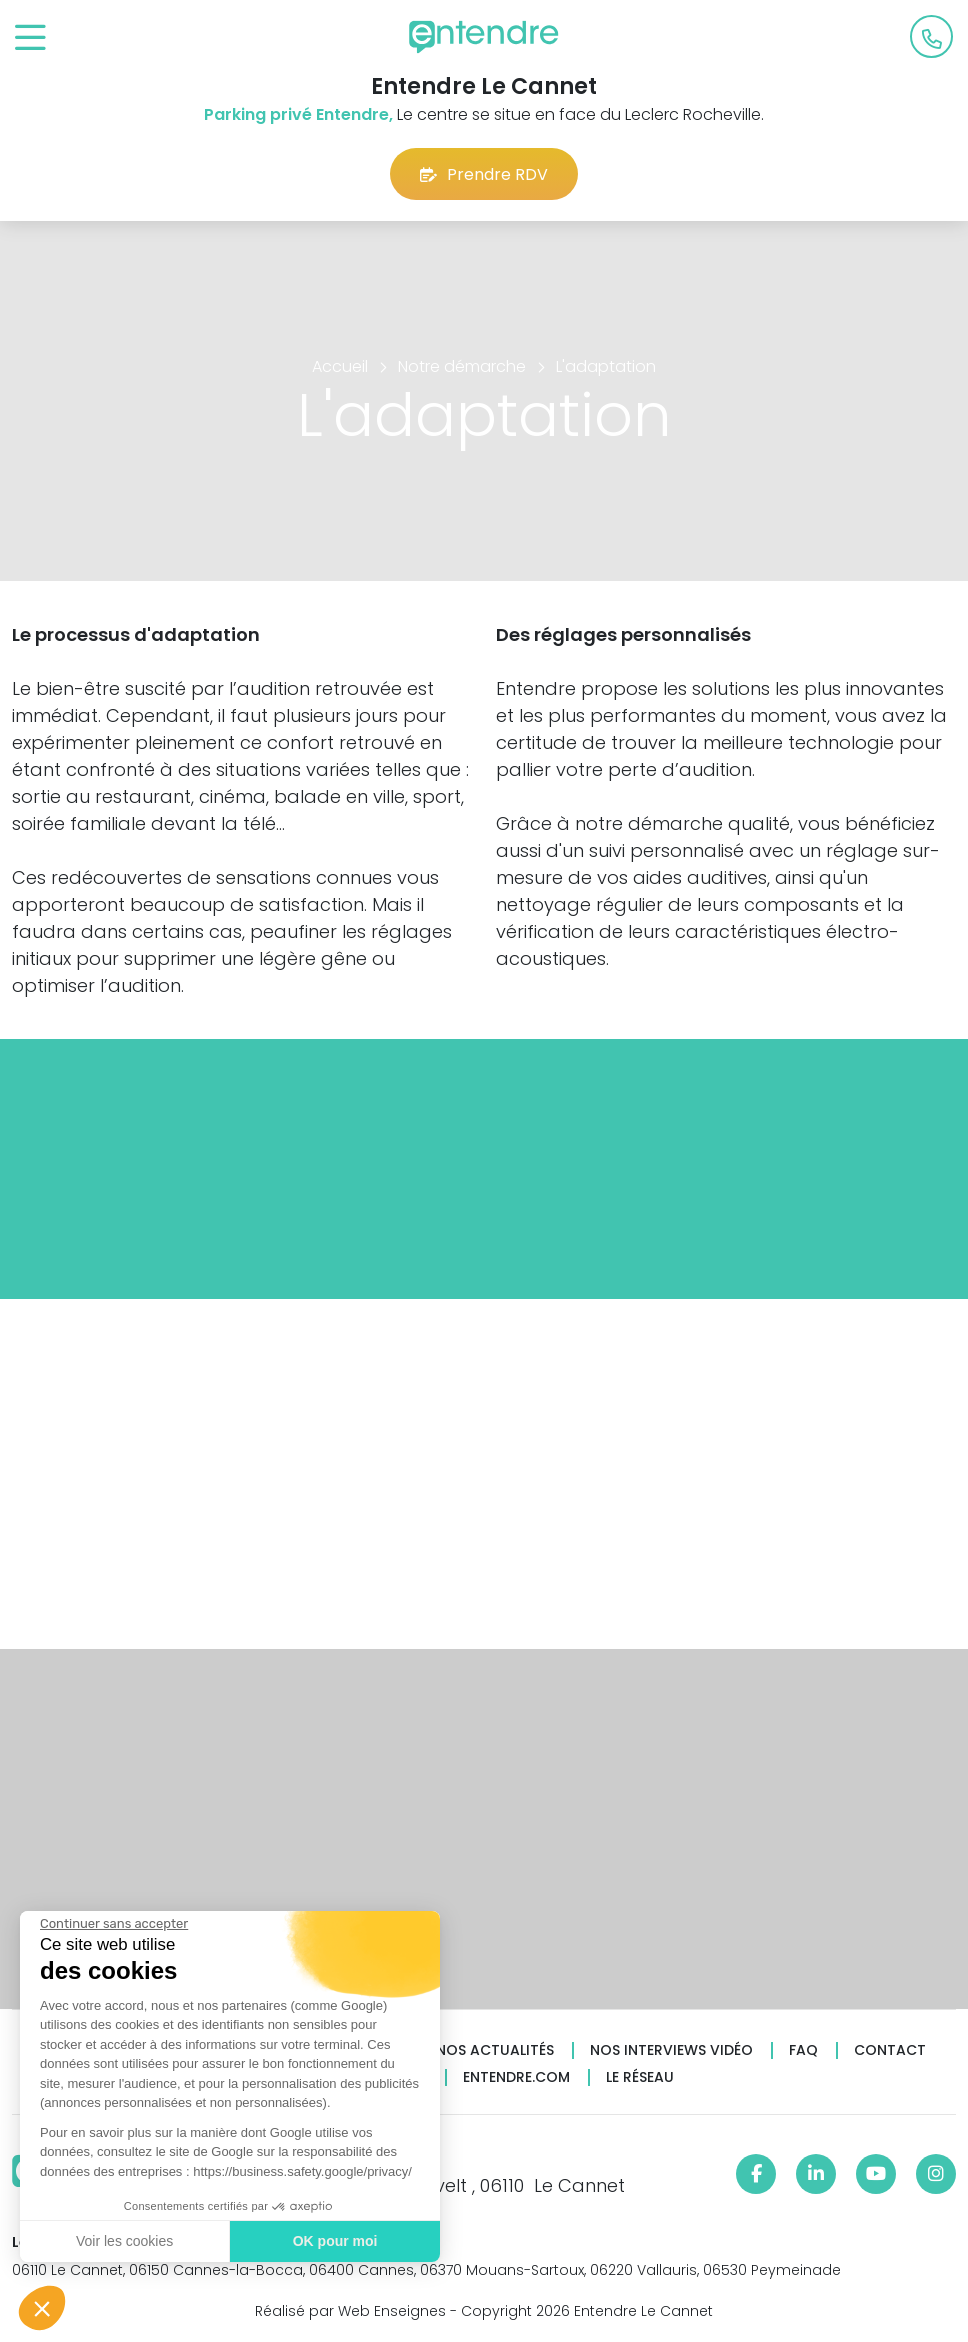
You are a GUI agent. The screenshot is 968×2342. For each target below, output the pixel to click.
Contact (890, 2050)
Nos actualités (495, 2050)
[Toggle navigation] (30, 38)
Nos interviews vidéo (671, 2050)
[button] (42, 2308)
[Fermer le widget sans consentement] (113, 1924)
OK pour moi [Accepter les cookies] (334, 2241)
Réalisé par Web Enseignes (350, 2311)
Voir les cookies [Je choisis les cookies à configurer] (123, 2241)
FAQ (803, 2050)
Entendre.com (516, 2077)
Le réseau (640, 2077)
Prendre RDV (484, 174)
